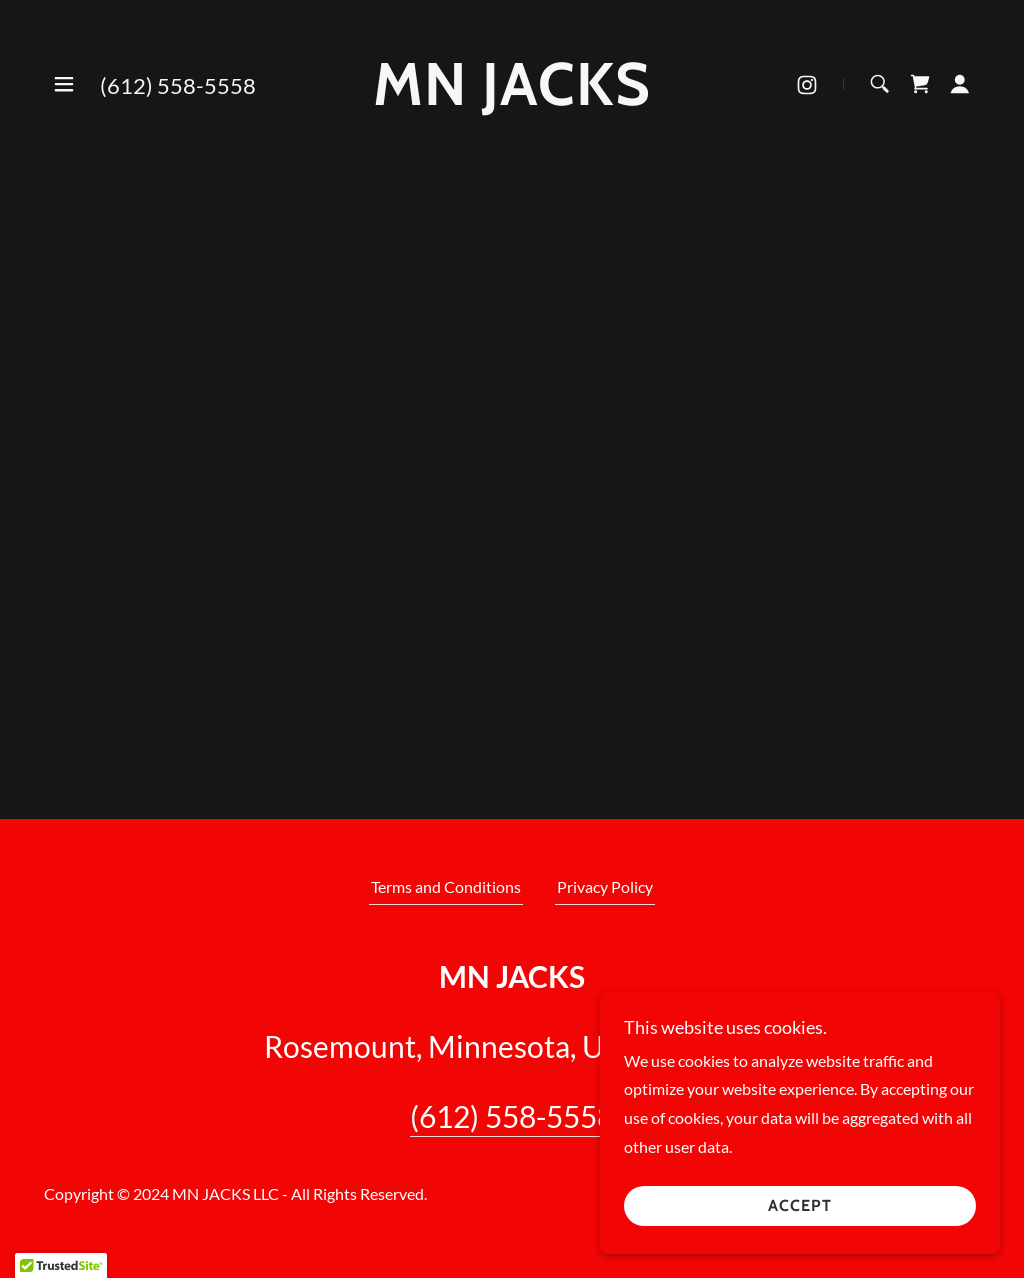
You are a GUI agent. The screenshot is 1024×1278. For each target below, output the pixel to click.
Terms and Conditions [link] (446, 886)
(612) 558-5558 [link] (178, 85)
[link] (512, 98)
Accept (800, 1206)
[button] (64, 84)
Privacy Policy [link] (605, 886)
